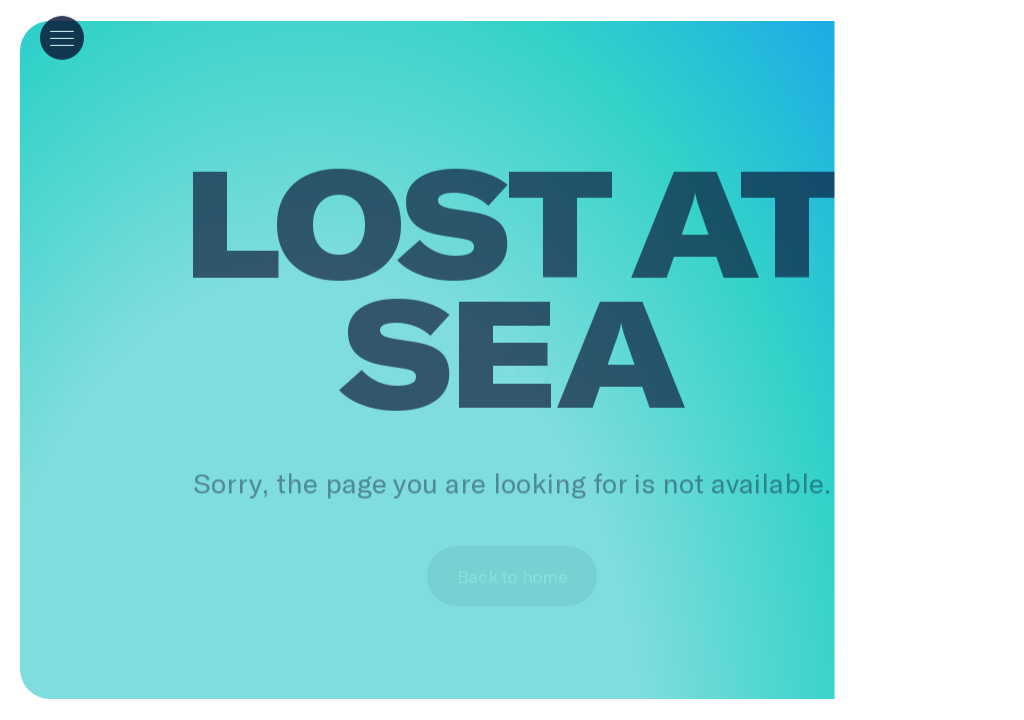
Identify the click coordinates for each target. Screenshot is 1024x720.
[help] (970, 24)
